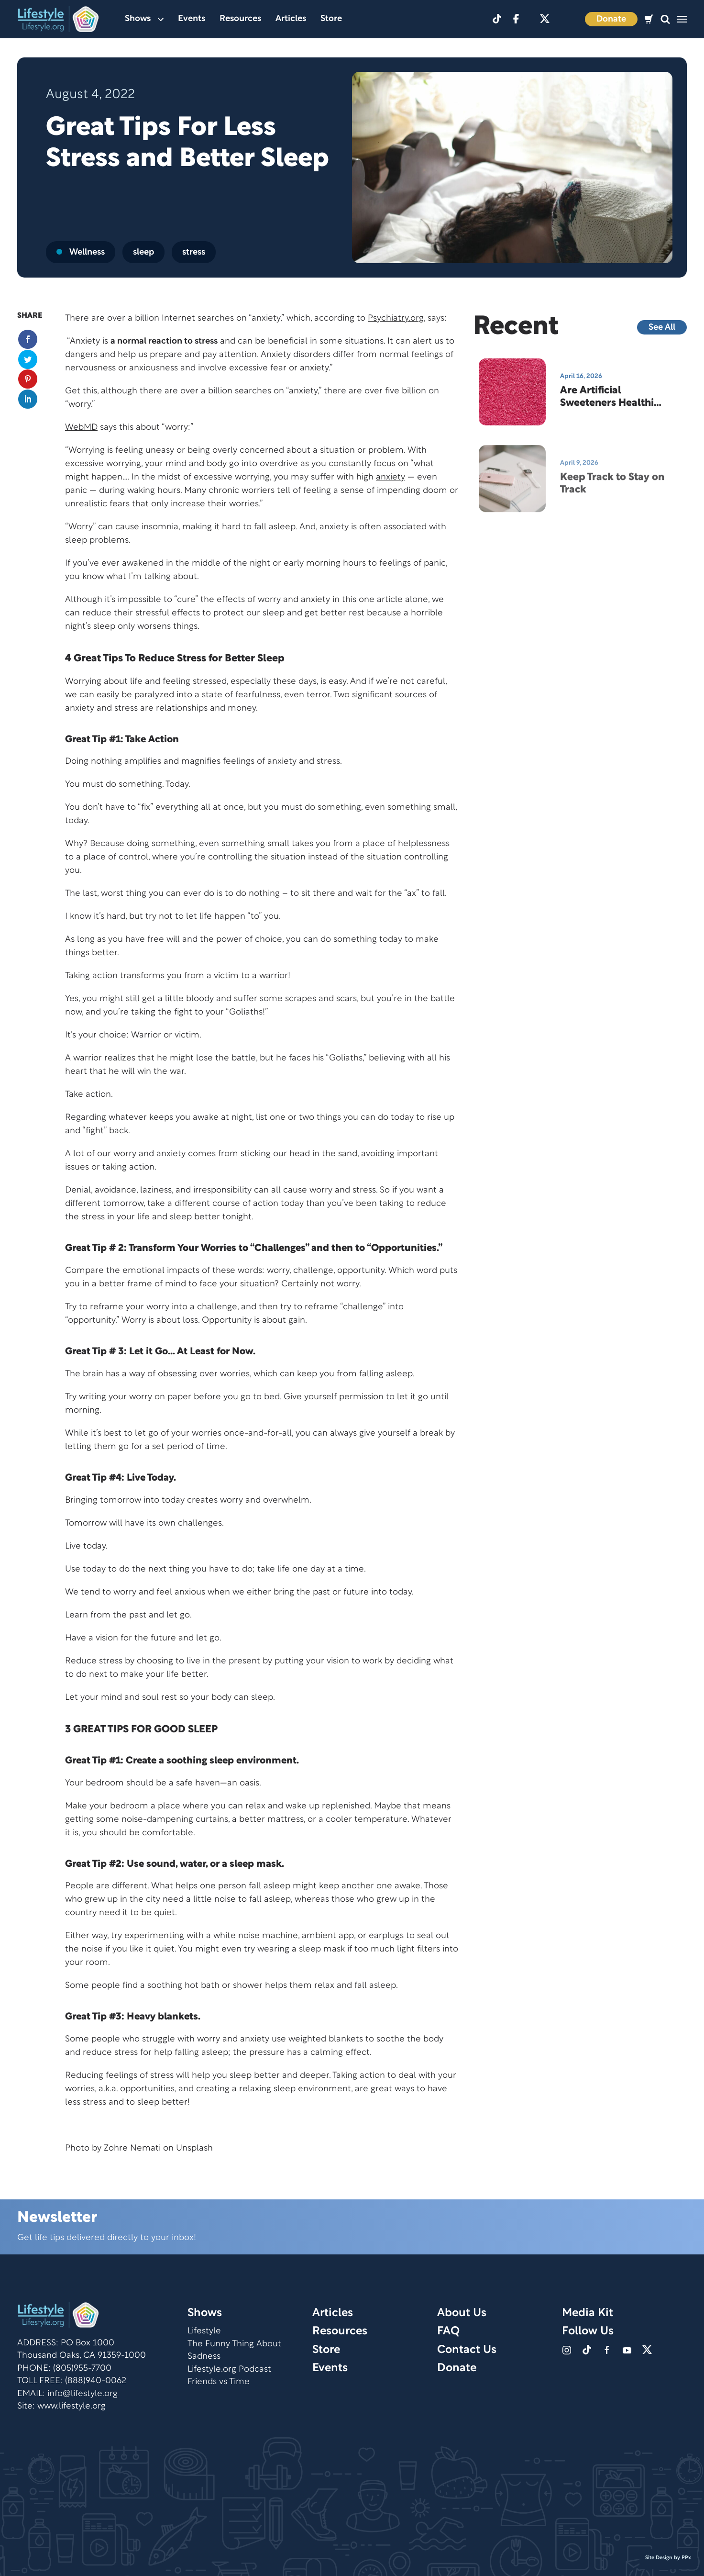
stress (193, 252)
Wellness (80, 252)
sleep (143, 252)
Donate (611, 19)
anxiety (390, 477)
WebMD (81, 428)
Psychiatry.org (396, 318)
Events (191, 19)
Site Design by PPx (668, 2557)
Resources (240, 19)
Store (331, 19)
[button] (665, 19)
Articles (290, 19)
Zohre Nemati (132, 2148)
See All (662, 327)
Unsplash (194, 2148)
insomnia (160, 527)
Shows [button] (144, 19)
